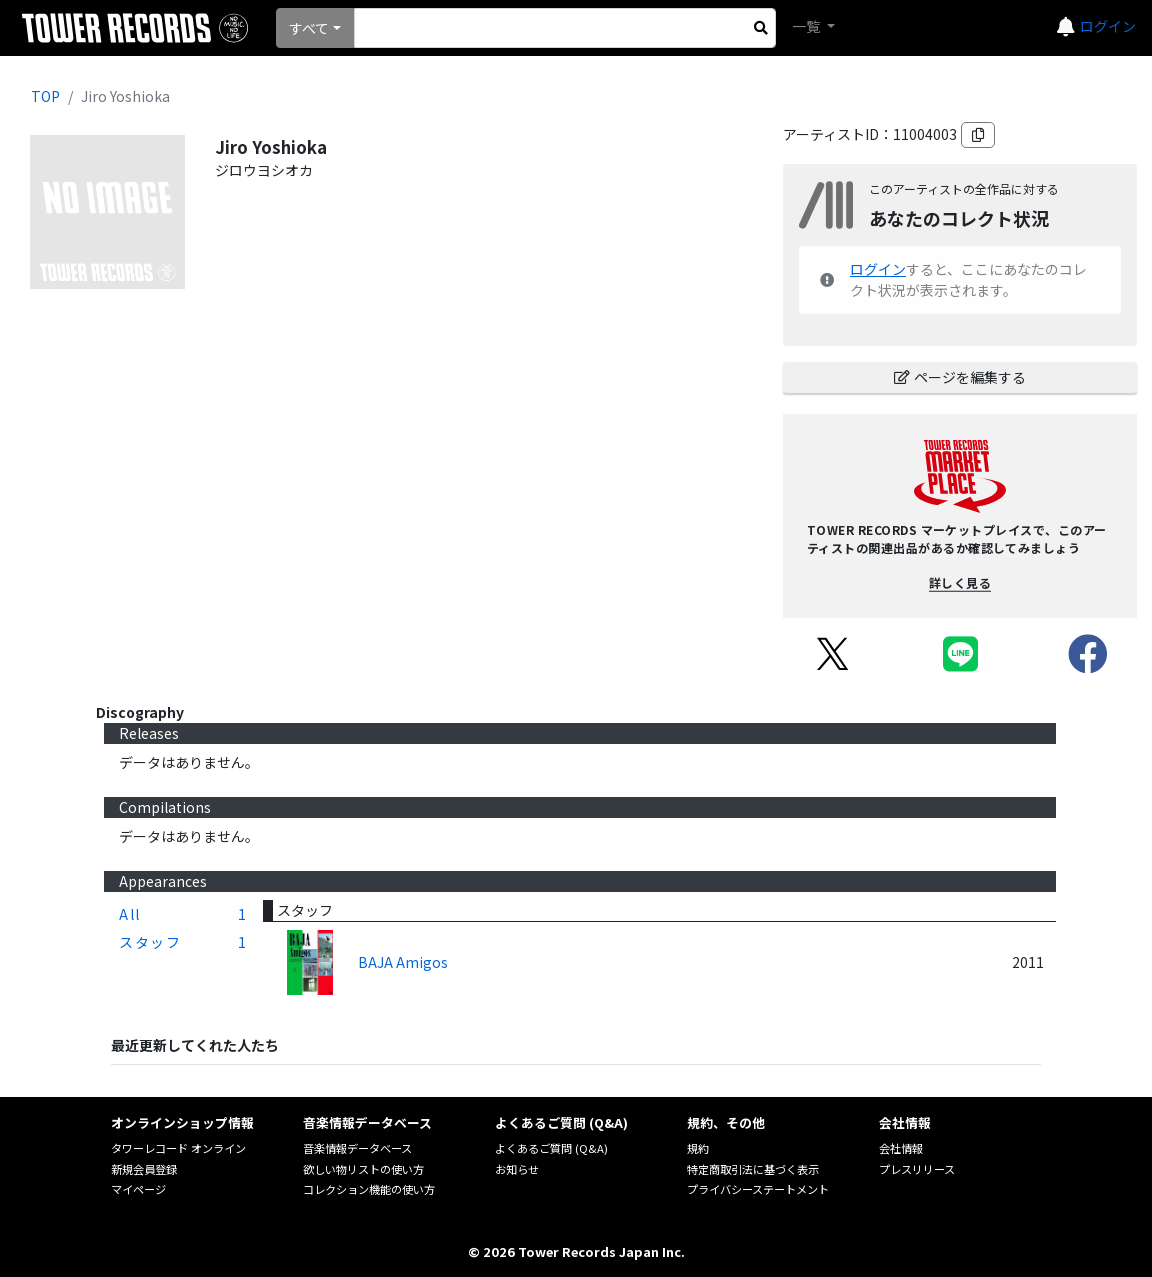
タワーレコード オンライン (178, 1148)
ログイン (1108, 26)
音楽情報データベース (357, 1148)
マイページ (138, 1189)
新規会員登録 (144, 1169)
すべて (309, 28)
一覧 (807, 26)
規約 (698, 1148)
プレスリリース (917, 1169)
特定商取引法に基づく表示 (753, 1169)
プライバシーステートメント (758, 1189)
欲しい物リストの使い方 (363, 1169)
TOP (45, 96)
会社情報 (901, 1148)
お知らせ (517, 1169)
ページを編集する (960, 377)
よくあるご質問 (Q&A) (551, 1148)
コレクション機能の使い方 (369, 1189)
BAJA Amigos (403, 962)
